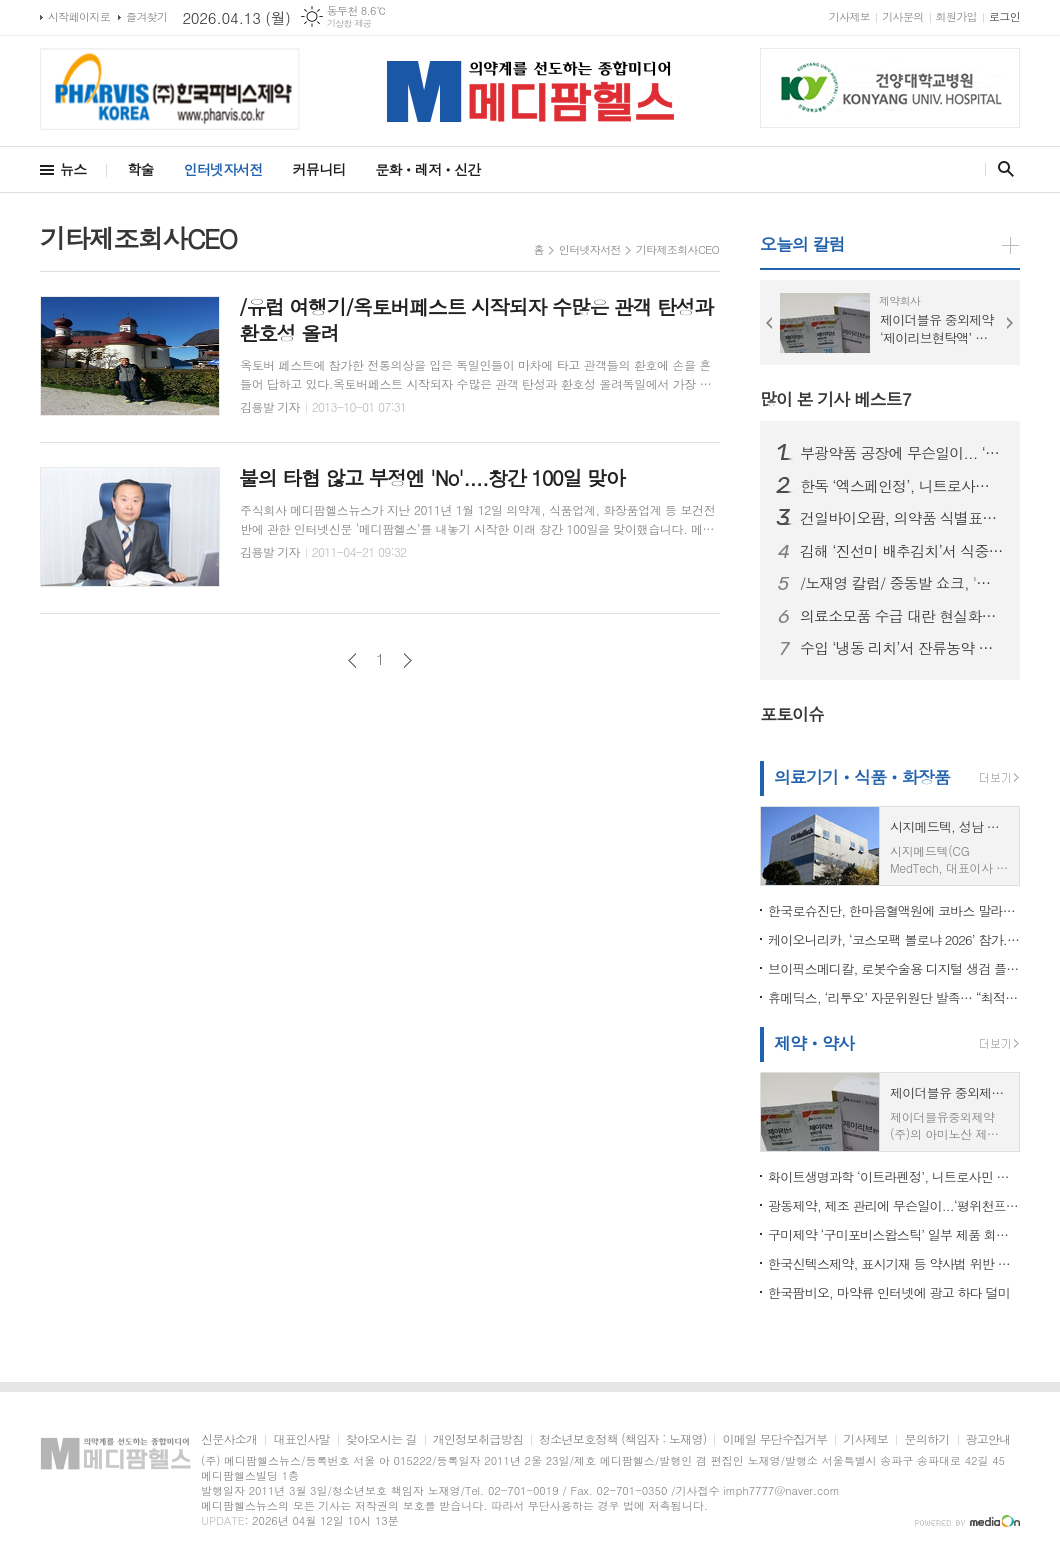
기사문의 (902, 16)
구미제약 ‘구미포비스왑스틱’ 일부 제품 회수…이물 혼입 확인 (894, 1234)
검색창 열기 (1001, 169)
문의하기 (926, 1439)
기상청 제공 (349, 23)
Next (1010, 323)
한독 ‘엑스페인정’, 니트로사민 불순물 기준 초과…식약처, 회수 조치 (902, 486)
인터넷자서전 (223, 169)
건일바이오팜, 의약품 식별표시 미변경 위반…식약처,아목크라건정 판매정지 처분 (902, 518)
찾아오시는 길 (381, 1439)
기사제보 (849, 16)
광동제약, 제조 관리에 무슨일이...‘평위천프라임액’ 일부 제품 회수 (894, 1205)
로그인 (1004, 16)
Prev (770, 323)
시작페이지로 (79, 16)
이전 (352, 660)
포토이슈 (792, 714)
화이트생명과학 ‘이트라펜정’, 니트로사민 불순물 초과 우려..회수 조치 (894, 1176)
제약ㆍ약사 (814, 1043)
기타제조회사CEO (677, 249)
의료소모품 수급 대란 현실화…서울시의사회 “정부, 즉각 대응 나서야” (902, 616)
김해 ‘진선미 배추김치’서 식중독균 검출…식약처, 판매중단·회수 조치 (902, 551)
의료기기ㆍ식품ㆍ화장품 (862, 777)
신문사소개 (229, 1439)
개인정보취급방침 (478, 1439)
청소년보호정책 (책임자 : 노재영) (622, 1439)
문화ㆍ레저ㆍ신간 (427, 169)
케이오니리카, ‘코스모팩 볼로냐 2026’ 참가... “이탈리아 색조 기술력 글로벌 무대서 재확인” (894, 939)
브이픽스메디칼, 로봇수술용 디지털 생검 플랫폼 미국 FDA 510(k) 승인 (894, 968)
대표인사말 (301, 1439)
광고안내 (988, 1439)
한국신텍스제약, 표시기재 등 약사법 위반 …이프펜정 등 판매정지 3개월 (894, 1263)
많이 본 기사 (835, 399)
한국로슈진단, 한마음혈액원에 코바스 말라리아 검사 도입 (894, 910)
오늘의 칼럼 (802, 244)
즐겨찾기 (146, 16)
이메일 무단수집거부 (774, 1439)
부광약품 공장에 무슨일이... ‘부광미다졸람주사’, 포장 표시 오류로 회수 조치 (902, 453)
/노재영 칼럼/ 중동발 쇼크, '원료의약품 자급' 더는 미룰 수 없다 (902, 583)
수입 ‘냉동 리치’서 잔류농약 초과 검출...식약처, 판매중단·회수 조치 (902, 648)
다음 (407, 660)
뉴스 (73, 169)
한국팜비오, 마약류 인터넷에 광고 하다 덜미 (889, 1292)
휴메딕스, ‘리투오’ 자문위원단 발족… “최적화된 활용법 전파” (894, 997)
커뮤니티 (319, 169)
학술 (140, 169)
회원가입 (956, 16)
